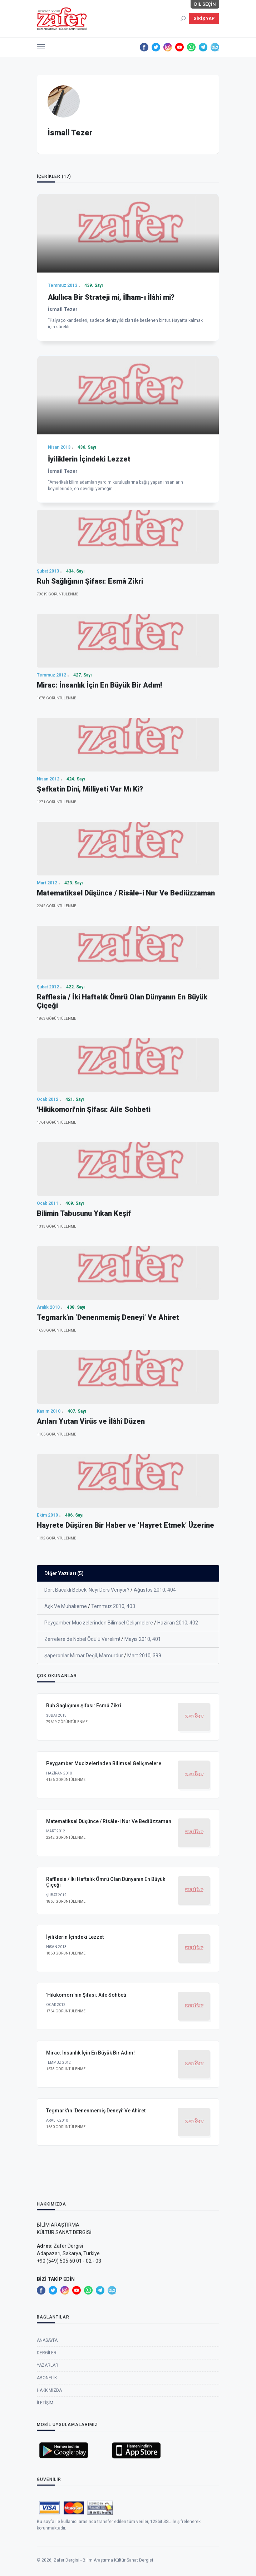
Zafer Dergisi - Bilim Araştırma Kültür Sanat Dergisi (103, 2568)
